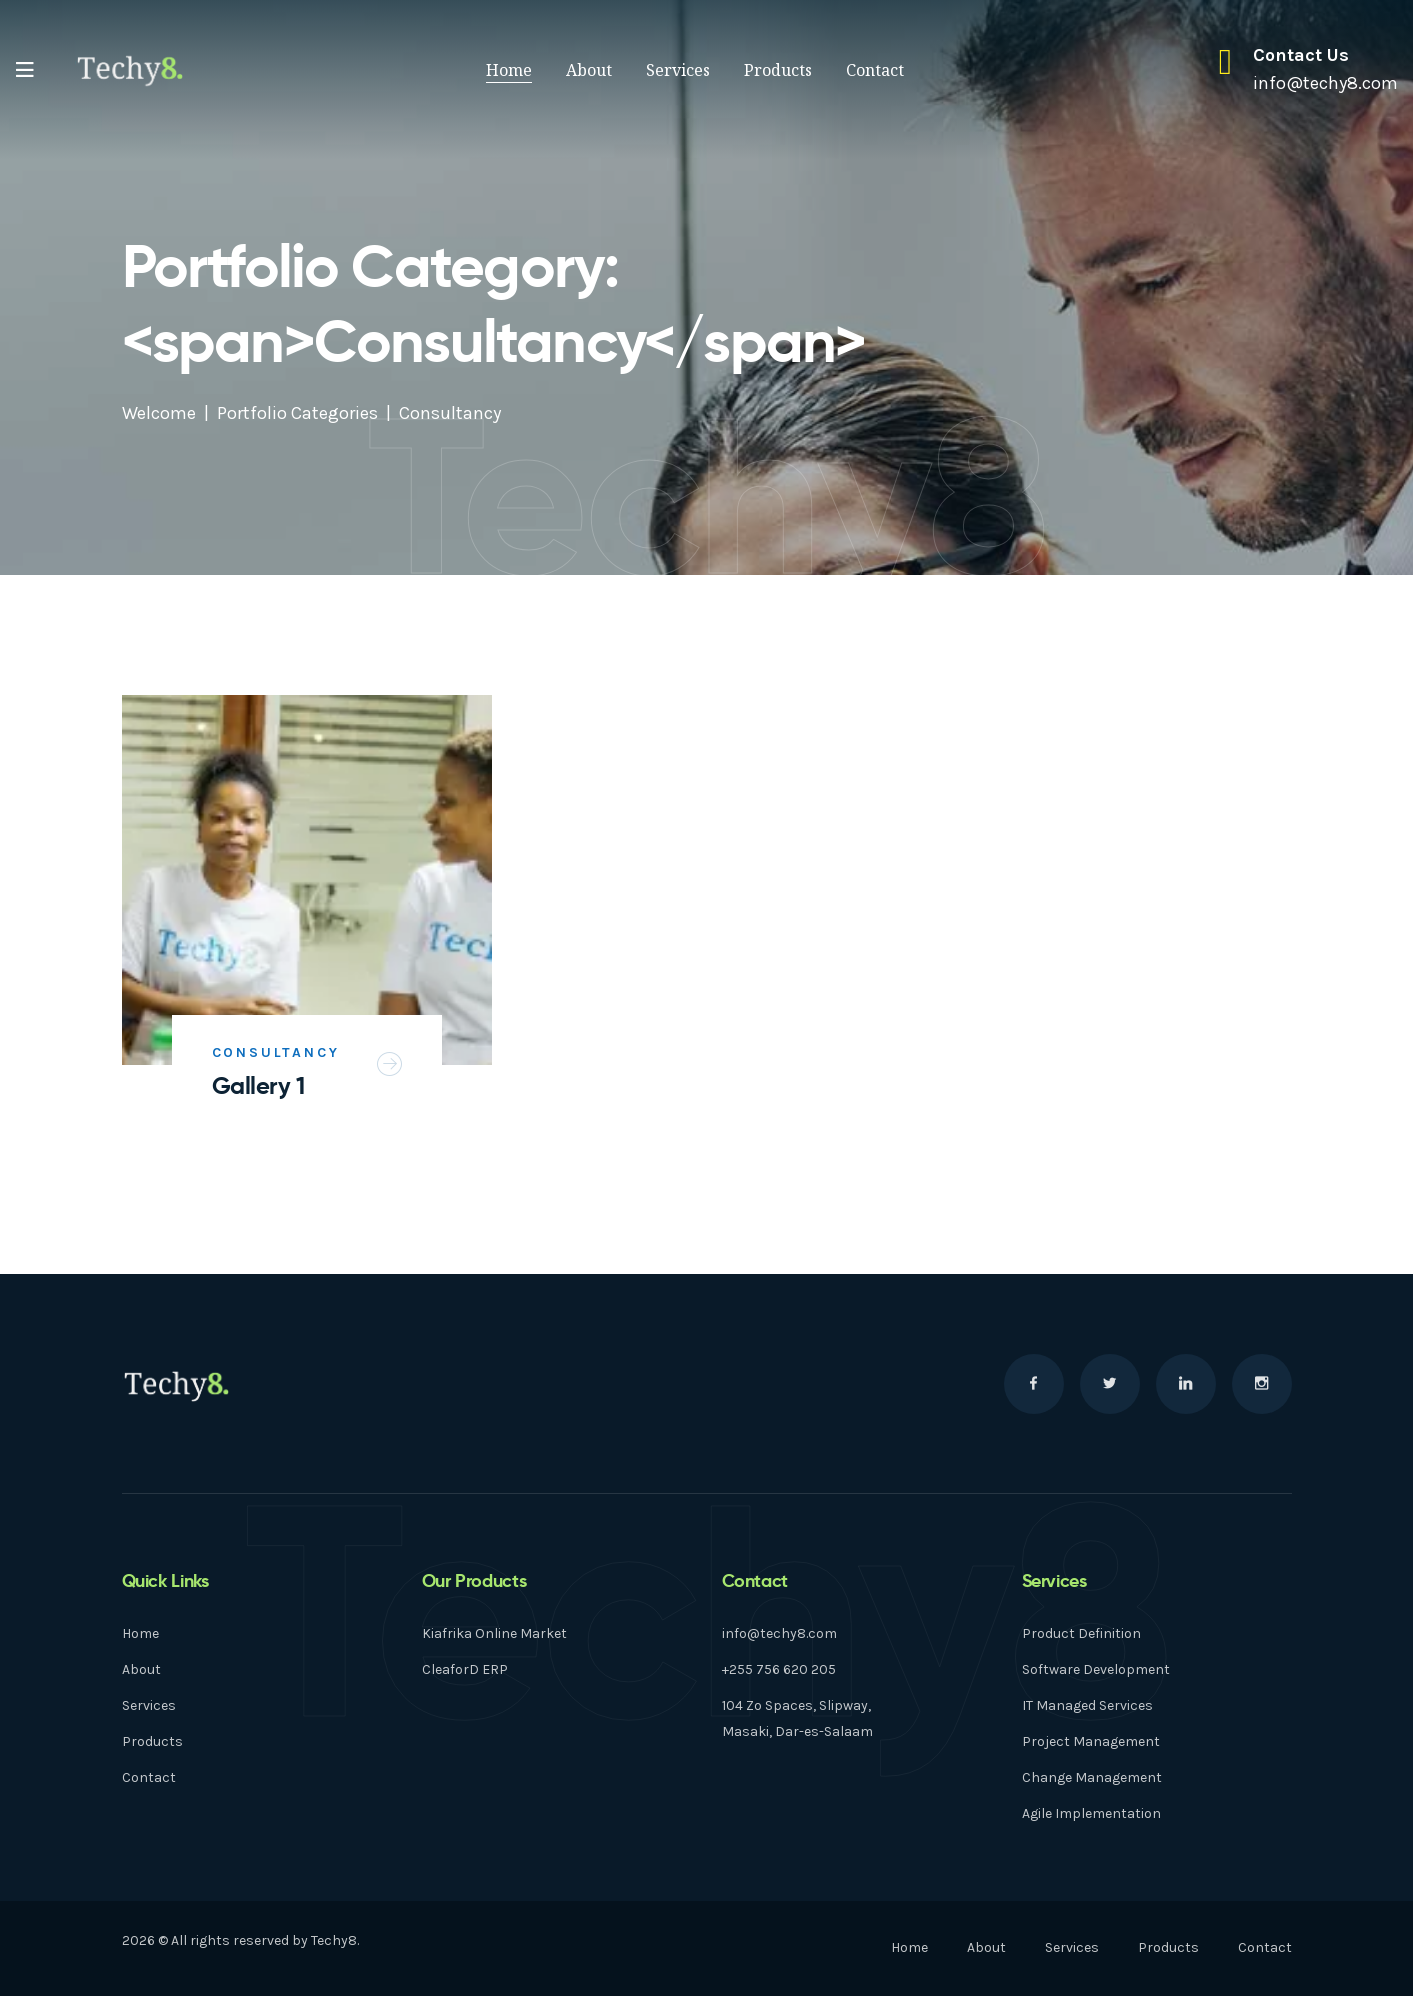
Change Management (1092, 1777)
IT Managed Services (1087, 1705)
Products (778, 70)
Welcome (159, 413)
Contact (875, 70)
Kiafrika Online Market (494, 1633)
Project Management (1091, 1741)
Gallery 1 (258, 1086)
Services (678, 70)
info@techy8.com (779, 1633)
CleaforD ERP (465, 1669)
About (589, 70)
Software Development (1096, 1669)
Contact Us (1301, 55)
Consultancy (276, 1052)
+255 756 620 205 (779, 1669)
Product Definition (1081, 1633)
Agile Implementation (1091, 1813)
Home (509, 70)
